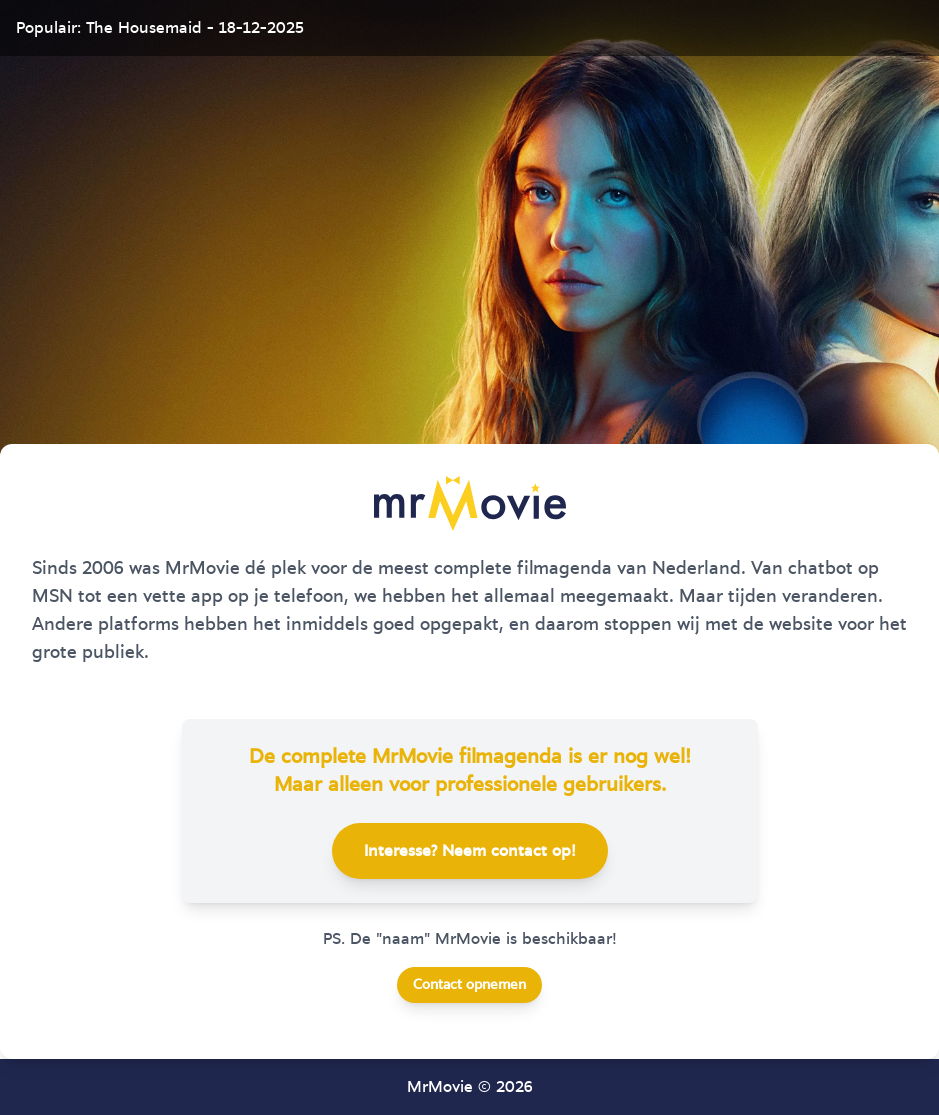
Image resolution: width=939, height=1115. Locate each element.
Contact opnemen (469, 985)
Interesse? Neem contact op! (470, 851)
